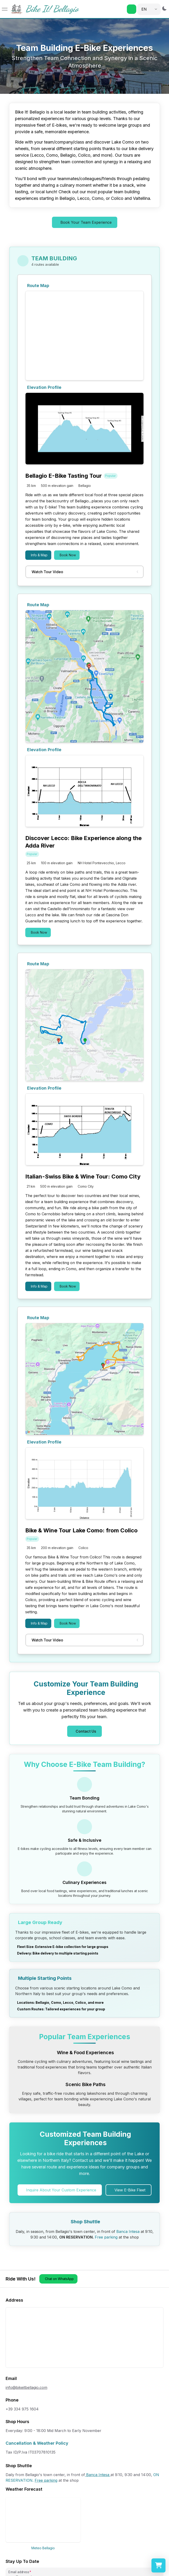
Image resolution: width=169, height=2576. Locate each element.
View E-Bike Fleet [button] (129, 2190)
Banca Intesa (128, 2231)
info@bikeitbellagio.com (26, 2387)
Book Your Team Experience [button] (86, 222)
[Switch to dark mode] (164, 8)
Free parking (107, 2237)
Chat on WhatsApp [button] (59, 2279)
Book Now (68, 555)
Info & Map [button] (39, 555)
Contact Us (86, 1731)
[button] (131, 9)
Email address (18, 2572)
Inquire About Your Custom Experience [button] (61, 2190)
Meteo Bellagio (43, 2548)
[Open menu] (4, 9)
